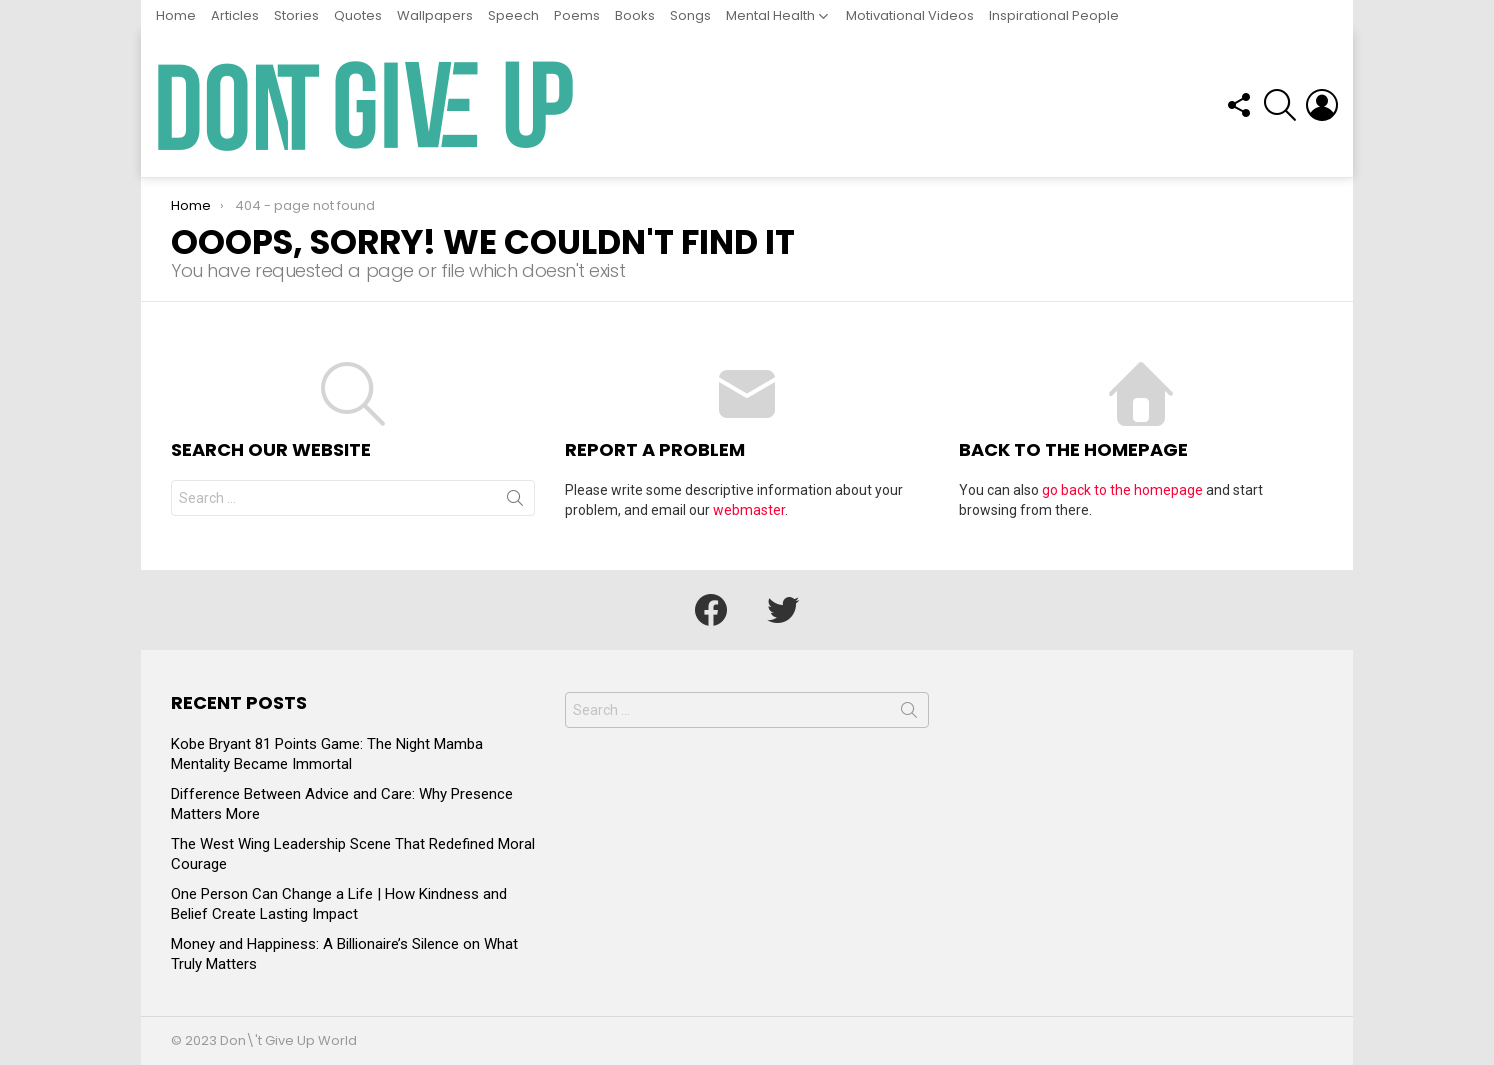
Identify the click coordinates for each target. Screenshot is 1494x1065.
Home (176, 15)
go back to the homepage (1122, 490)
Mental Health (770, 15)
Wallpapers (435, 15)
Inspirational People (1054, 15)
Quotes (358, 15)
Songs (690, 15)
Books (635, 15)
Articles (235, 15)
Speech (513, 15)
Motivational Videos (910, 15)
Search (515, 502)
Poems (577, 15)
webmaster (749, 510)
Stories (296, 15)
